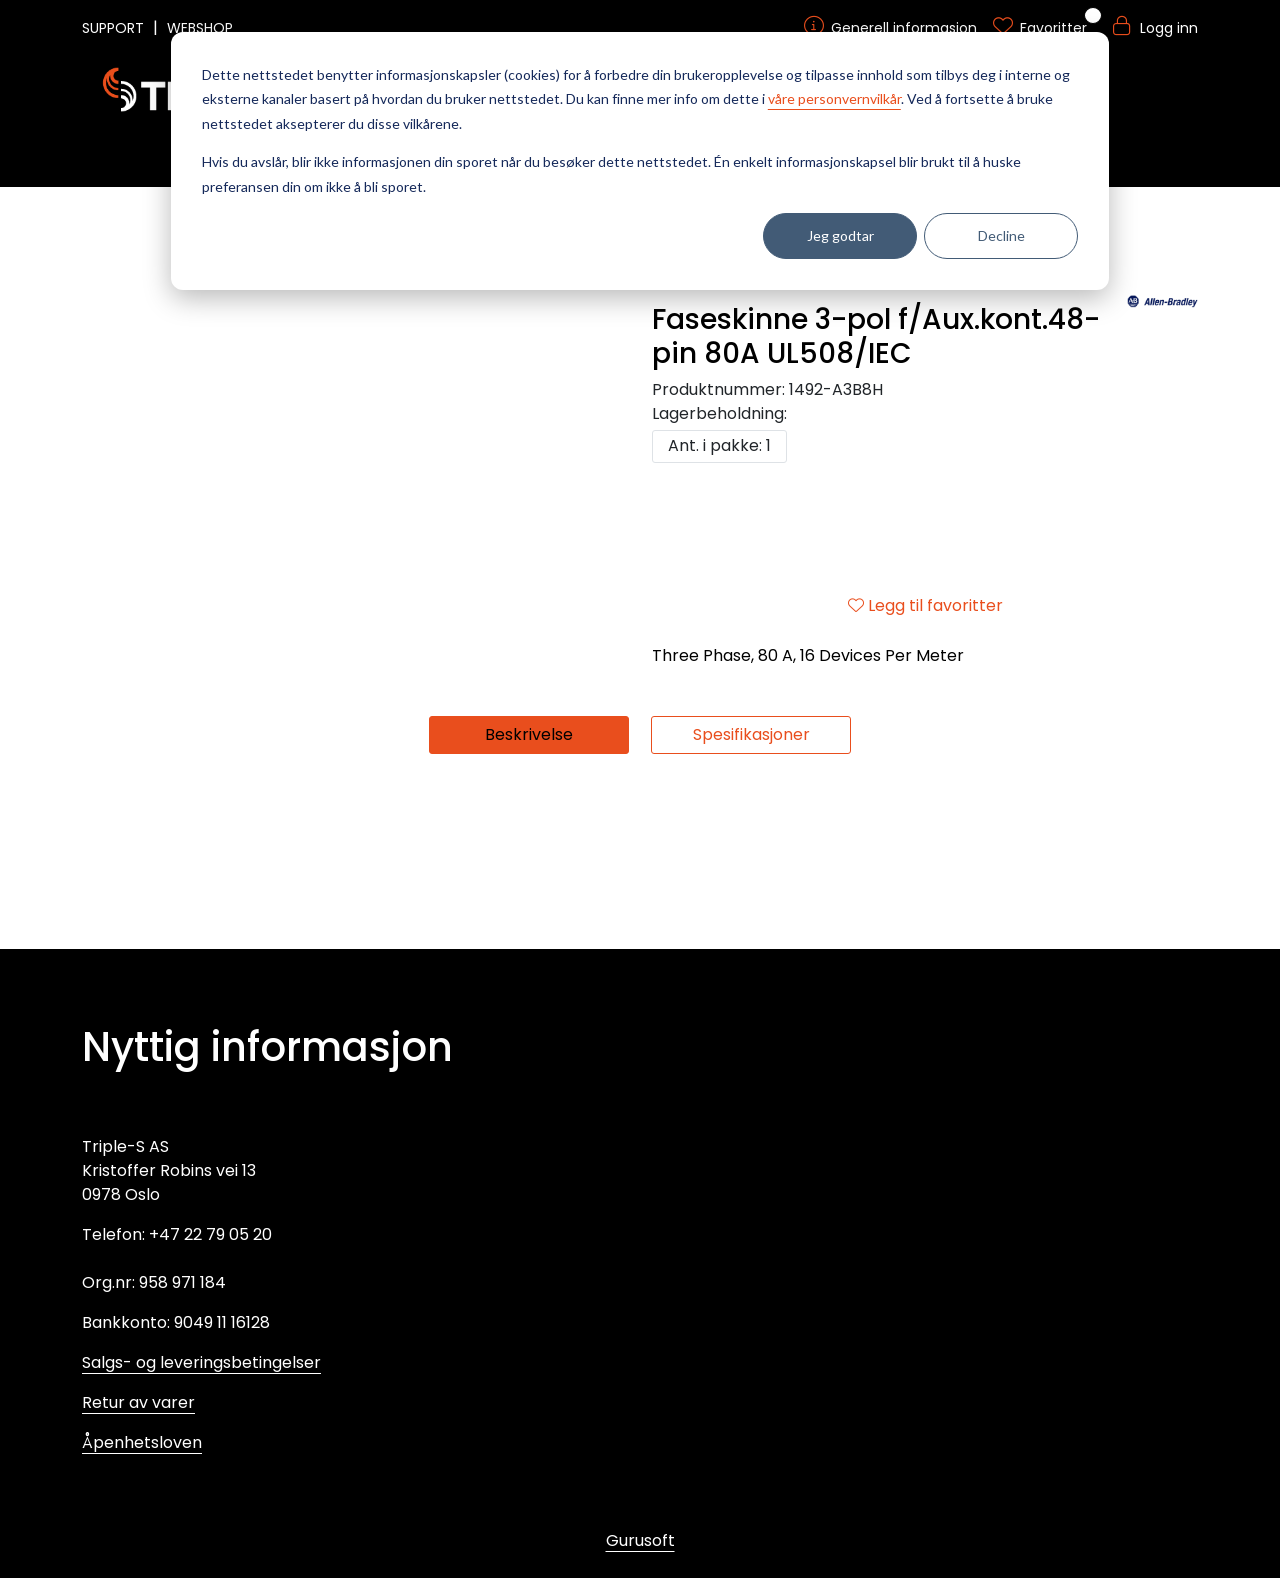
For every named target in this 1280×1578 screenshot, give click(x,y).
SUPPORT (115, 28)
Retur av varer (138, 1402)
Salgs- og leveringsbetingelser (201, 1362)
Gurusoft (640, 1540)
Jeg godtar (840, 235)
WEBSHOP (200, 28)
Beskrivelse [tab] (529, 905)
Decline (1001, 235)
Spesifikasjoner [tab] (751, 905)
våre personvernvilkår (834, 98)
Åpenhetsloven (142, 1442)
